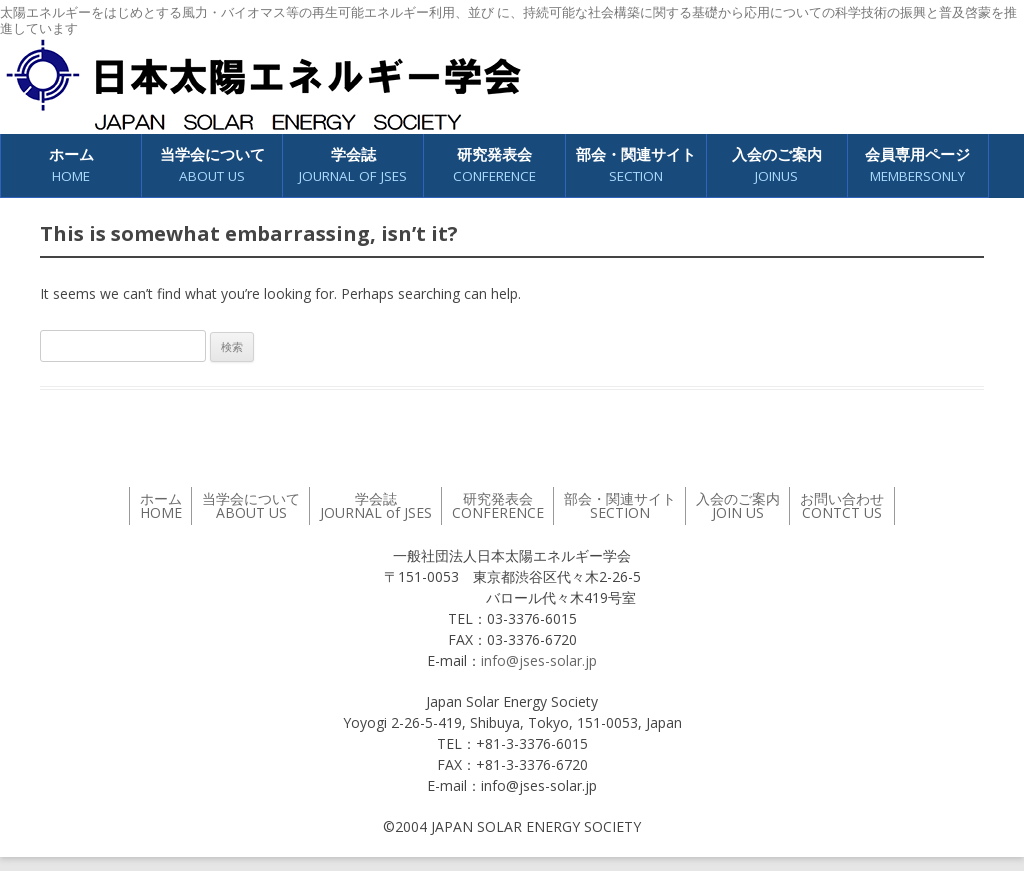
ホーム (71, 165)
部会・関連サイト (636, 165)
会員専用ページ (917, 165)
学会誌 (353, 165)
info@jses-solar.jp (539, 660)
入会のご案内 (777, 165)
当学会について (212, 165)
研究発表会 (494, 165)
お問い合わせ (842, 505)
